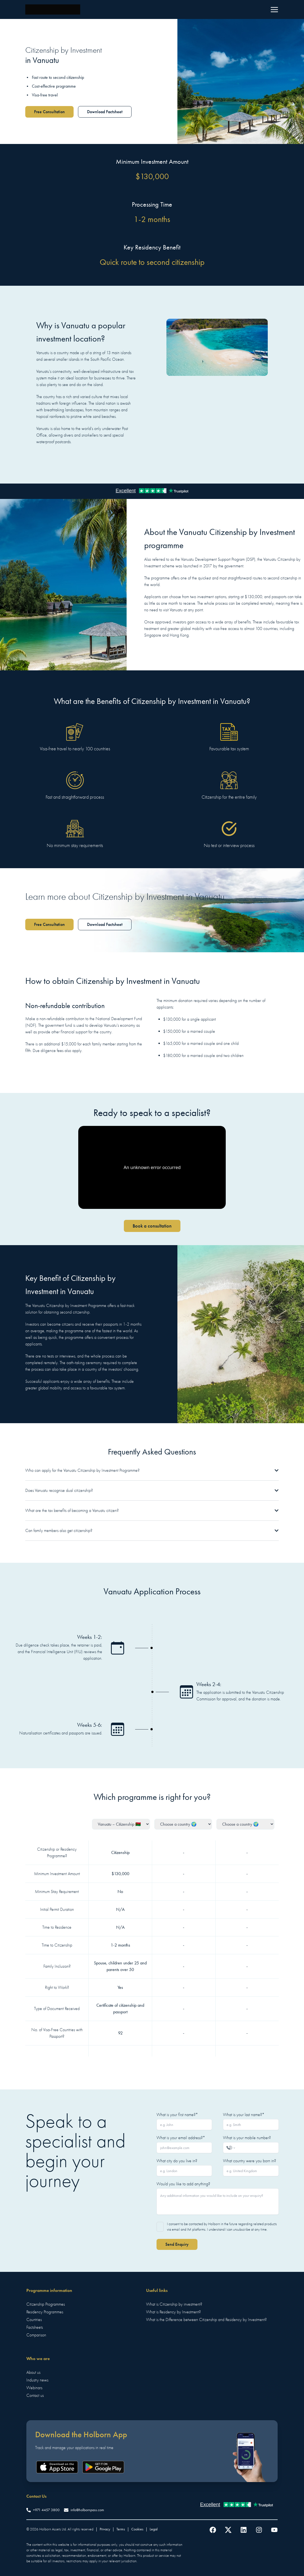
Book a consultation (152, 1226)
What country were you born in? (249, 2160)
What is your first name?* (177, 2114)
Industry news (37, 2380)
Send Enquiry (177, 2244)
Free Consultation (49, 111)
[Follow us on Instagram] (259, 2530)
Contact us (35, 2395)
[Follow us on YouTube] (274, 2530)
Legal (154, 2529)
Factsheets (34, 2327)
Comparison (36, 2335)
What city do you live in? (177, 2160)
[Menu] (274, 9)
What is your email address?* (181, 2137)
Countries (34, 2319)
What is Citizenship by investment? (174, 2304)
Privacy (105, 2529)
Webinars (34, 2387)
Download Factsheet (104, 111)
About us (33, 2372)
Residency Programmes (44, 2311)
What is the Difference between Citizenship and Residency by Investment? (206, 2319)
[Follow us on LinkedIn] (243, 2530)
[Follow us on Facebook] (213, 2530)
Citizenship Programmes (45, 2304)
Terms (120, 2529)
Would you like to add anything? (183, 2183)
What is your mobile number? (247, 2137)
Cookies (137, 2529)
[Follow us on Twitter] (228, 2530)
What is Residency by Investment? (173, 2311)
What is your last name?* (243, 2114)
